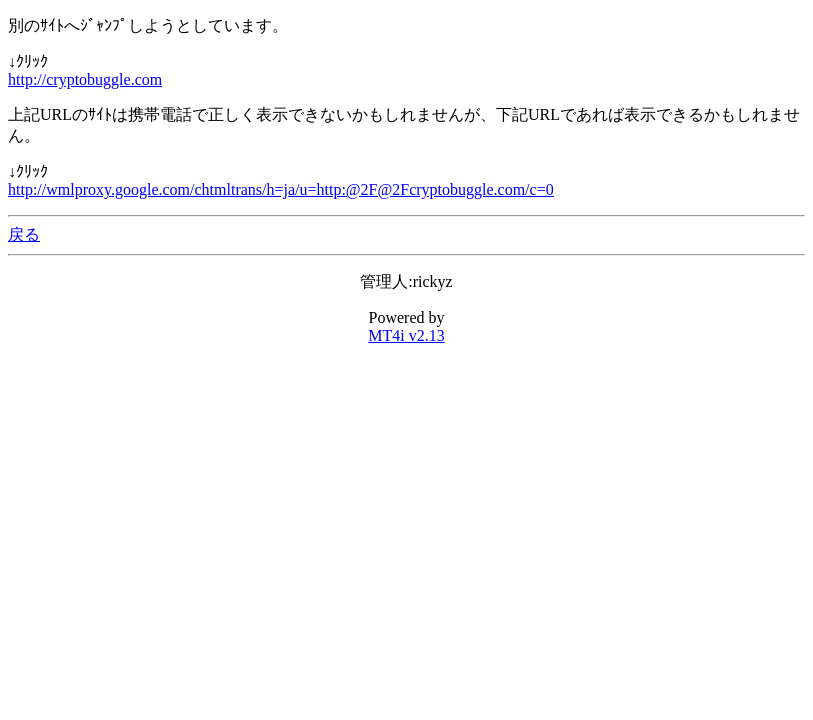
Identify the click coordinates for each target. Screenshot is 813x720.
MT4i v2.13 (406, 335)
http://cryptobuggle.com (85, 79)
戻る (24, 234)
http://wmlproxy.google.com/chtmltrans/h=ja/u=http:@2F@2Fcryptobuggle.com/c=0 (281, 189)
